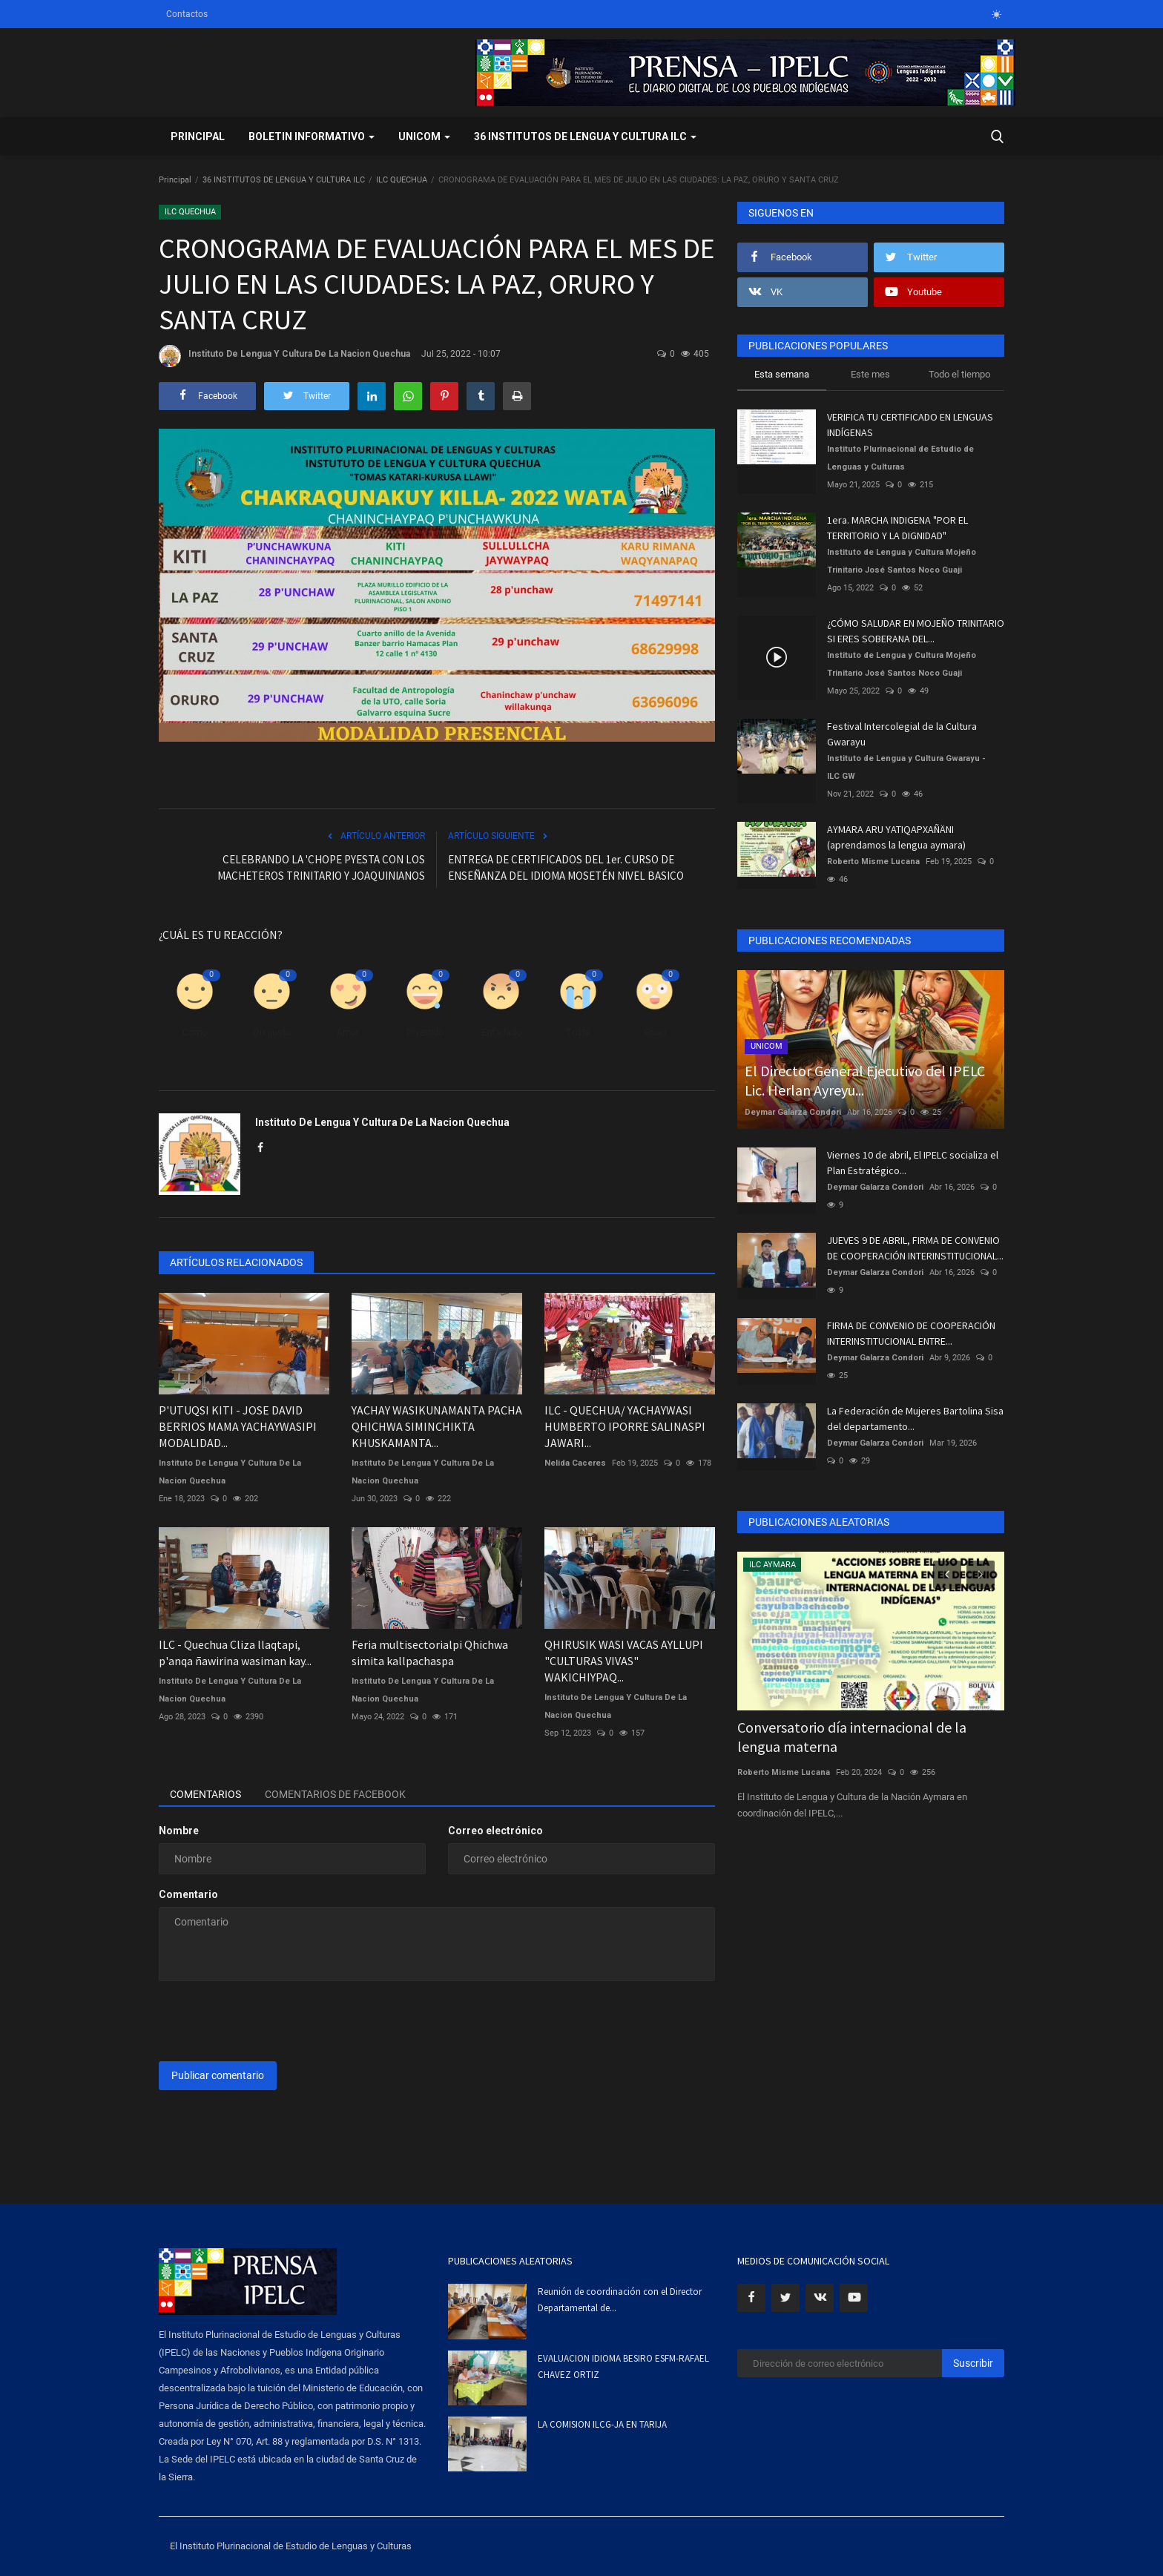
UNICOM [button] (424, 136)
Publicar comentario (217, 2075)
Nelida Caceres (575, 1463)
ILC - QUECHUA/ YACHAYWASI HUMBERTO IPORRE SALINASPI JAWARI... (624, 1426)
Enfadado (501, 1032)
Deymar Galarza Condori (793, 1112)
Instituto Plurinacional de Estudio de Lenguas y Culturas (900, 458)
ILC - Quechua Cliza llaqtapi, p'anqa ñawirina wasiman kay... (235, 1652)
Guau (655, 1032)
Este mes (870, 374)
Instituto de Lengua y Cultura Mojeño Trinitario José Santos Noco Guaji (901, 561)
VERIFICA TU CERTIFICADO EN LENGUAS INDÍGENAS (910, 424)
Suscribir (973, 2363)
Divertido (425, 1032)
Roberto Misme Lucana (873, 861)
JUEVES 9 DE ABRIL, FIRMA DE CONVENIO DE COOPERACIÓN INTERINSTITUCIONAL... (915, 1247)
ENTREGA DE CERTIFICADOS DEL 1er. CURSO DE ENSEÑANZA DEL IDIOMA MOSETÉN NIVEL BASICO (566, 867)
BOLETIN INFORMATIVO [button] (311, 136)
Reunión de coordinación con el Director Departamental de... (620, 2299)
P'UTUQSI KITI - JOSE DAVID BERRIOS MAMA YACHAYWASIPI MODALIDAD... (238, 1426)
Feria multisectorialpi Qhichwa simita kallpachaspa (430, 1652)
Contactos (187, 14)
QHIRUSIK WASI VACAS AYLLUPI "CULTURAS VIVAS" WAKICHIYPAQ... (623, 1660)
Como (194, 1032)
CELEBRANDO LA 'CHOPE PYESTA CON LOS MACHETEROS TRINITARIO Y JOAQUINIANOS (321, 867)
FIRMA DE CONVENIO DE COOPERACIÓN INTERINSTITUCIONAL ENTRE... (911, 1333)
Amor (348, 1032)
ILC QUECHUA (401, 180)
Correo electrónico (495, 1831)
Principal (198, 136)
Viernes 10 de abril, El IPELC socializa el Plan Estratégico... (912, 1162)
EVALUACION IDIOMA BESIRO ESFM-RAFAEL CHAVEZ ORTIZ (623, 2366)
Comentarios (205, 1794)
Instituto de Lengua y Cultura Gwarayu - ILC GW (906, 767)
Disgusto (272, 1032)
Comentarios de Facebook (335, 1794)
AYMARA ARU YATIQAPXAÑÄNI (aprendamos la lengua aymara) (896, 837)
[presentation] (271, 2021)
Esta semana (781, 374)
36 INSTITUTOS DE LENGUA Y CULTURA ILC (283, 180)
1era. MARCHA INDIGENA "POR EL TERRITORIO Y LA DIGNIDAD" (897, 527)
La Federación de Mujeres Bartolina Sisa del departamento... (915, 1418)
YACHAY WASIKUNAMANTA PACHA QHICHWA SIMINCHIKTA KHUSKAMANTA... (437, 1426)
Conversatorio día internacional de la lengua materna (851, 1737)
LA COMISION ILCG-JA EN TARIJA (602, 2424)
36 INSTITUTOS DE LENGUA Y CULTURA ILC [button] (585, 136)
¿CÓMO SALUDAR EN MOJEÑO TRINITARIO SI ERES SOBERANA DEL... (915, 630)
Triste (578, 1032)
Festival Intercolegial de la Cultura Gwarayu (902, 733)
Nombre (179, 1831)
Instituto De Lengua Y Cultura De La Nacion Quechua (284, 356)
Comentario (188, 1894)
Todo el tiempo (959, 374)
